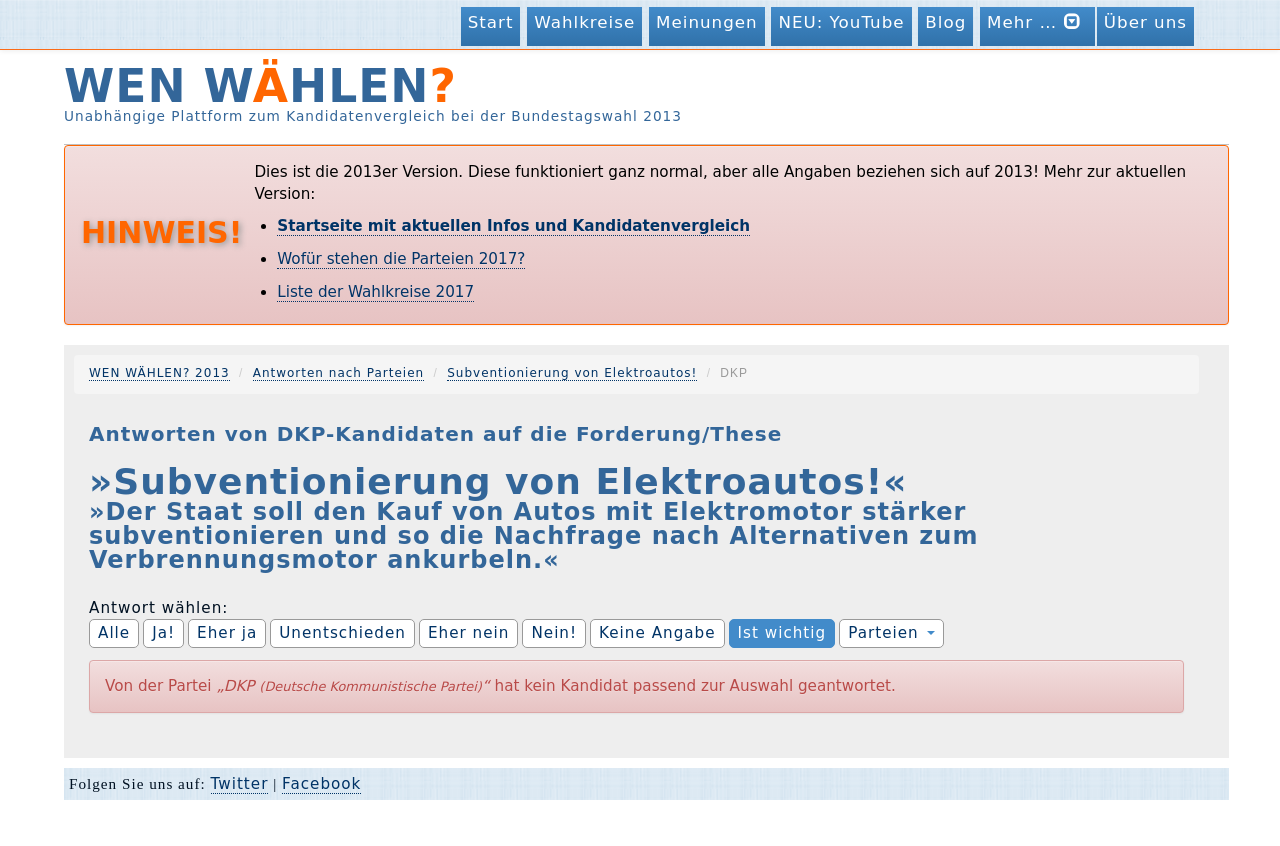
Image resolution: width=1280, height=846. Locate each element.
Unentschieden (342, 633)
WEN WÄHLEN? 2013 (159, 373)
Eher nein (468, 633)
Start (491, 22)
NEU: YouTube (841, 22)
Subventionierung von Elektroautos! (572, 373)
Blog (945, 22)
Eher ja (227, 633)
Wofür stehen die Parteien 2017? (401, 259)
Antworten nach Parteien (339, 373)
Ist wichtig (782, 633)
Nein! (554, 633)
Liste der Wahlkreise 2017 (375, 292)
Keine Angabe (657, 633)
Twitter (240, 784)
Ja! (163, 633)
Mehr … (1037, 21)
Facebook (321, 784)
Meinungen (707, 22)
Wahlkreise (584, 22)
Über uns (1145, 22)
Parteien (891, 633)
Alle (114, 633)
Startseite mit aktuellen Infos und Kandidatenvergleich (513, 226)
